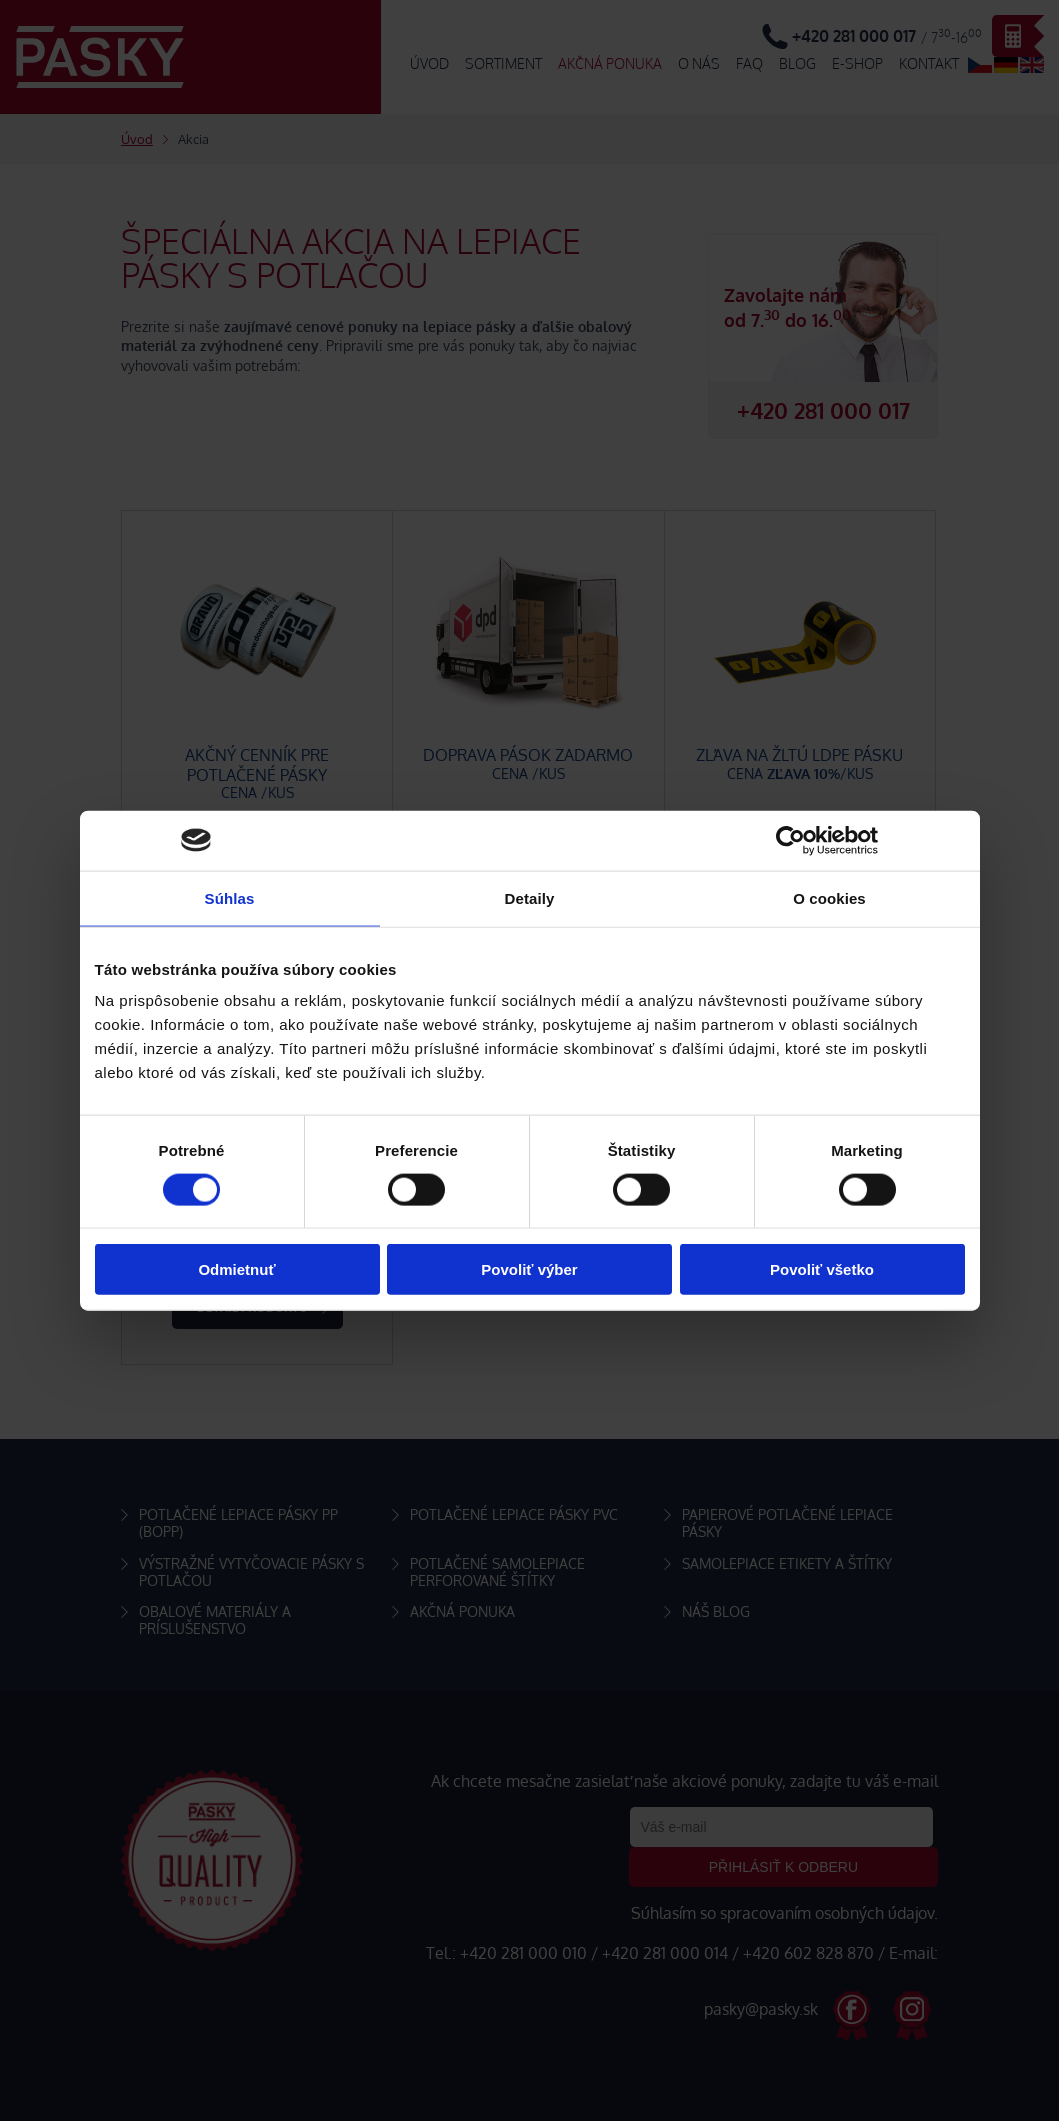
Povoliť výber (529, 1269)
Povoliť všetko (822, 1269)
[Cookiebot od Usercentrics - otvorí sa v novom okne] (790, 840)
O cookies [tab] (829, 897)
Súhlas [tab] (230, 897)
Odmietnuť (236, 1269)
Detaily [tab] (530, 897)
